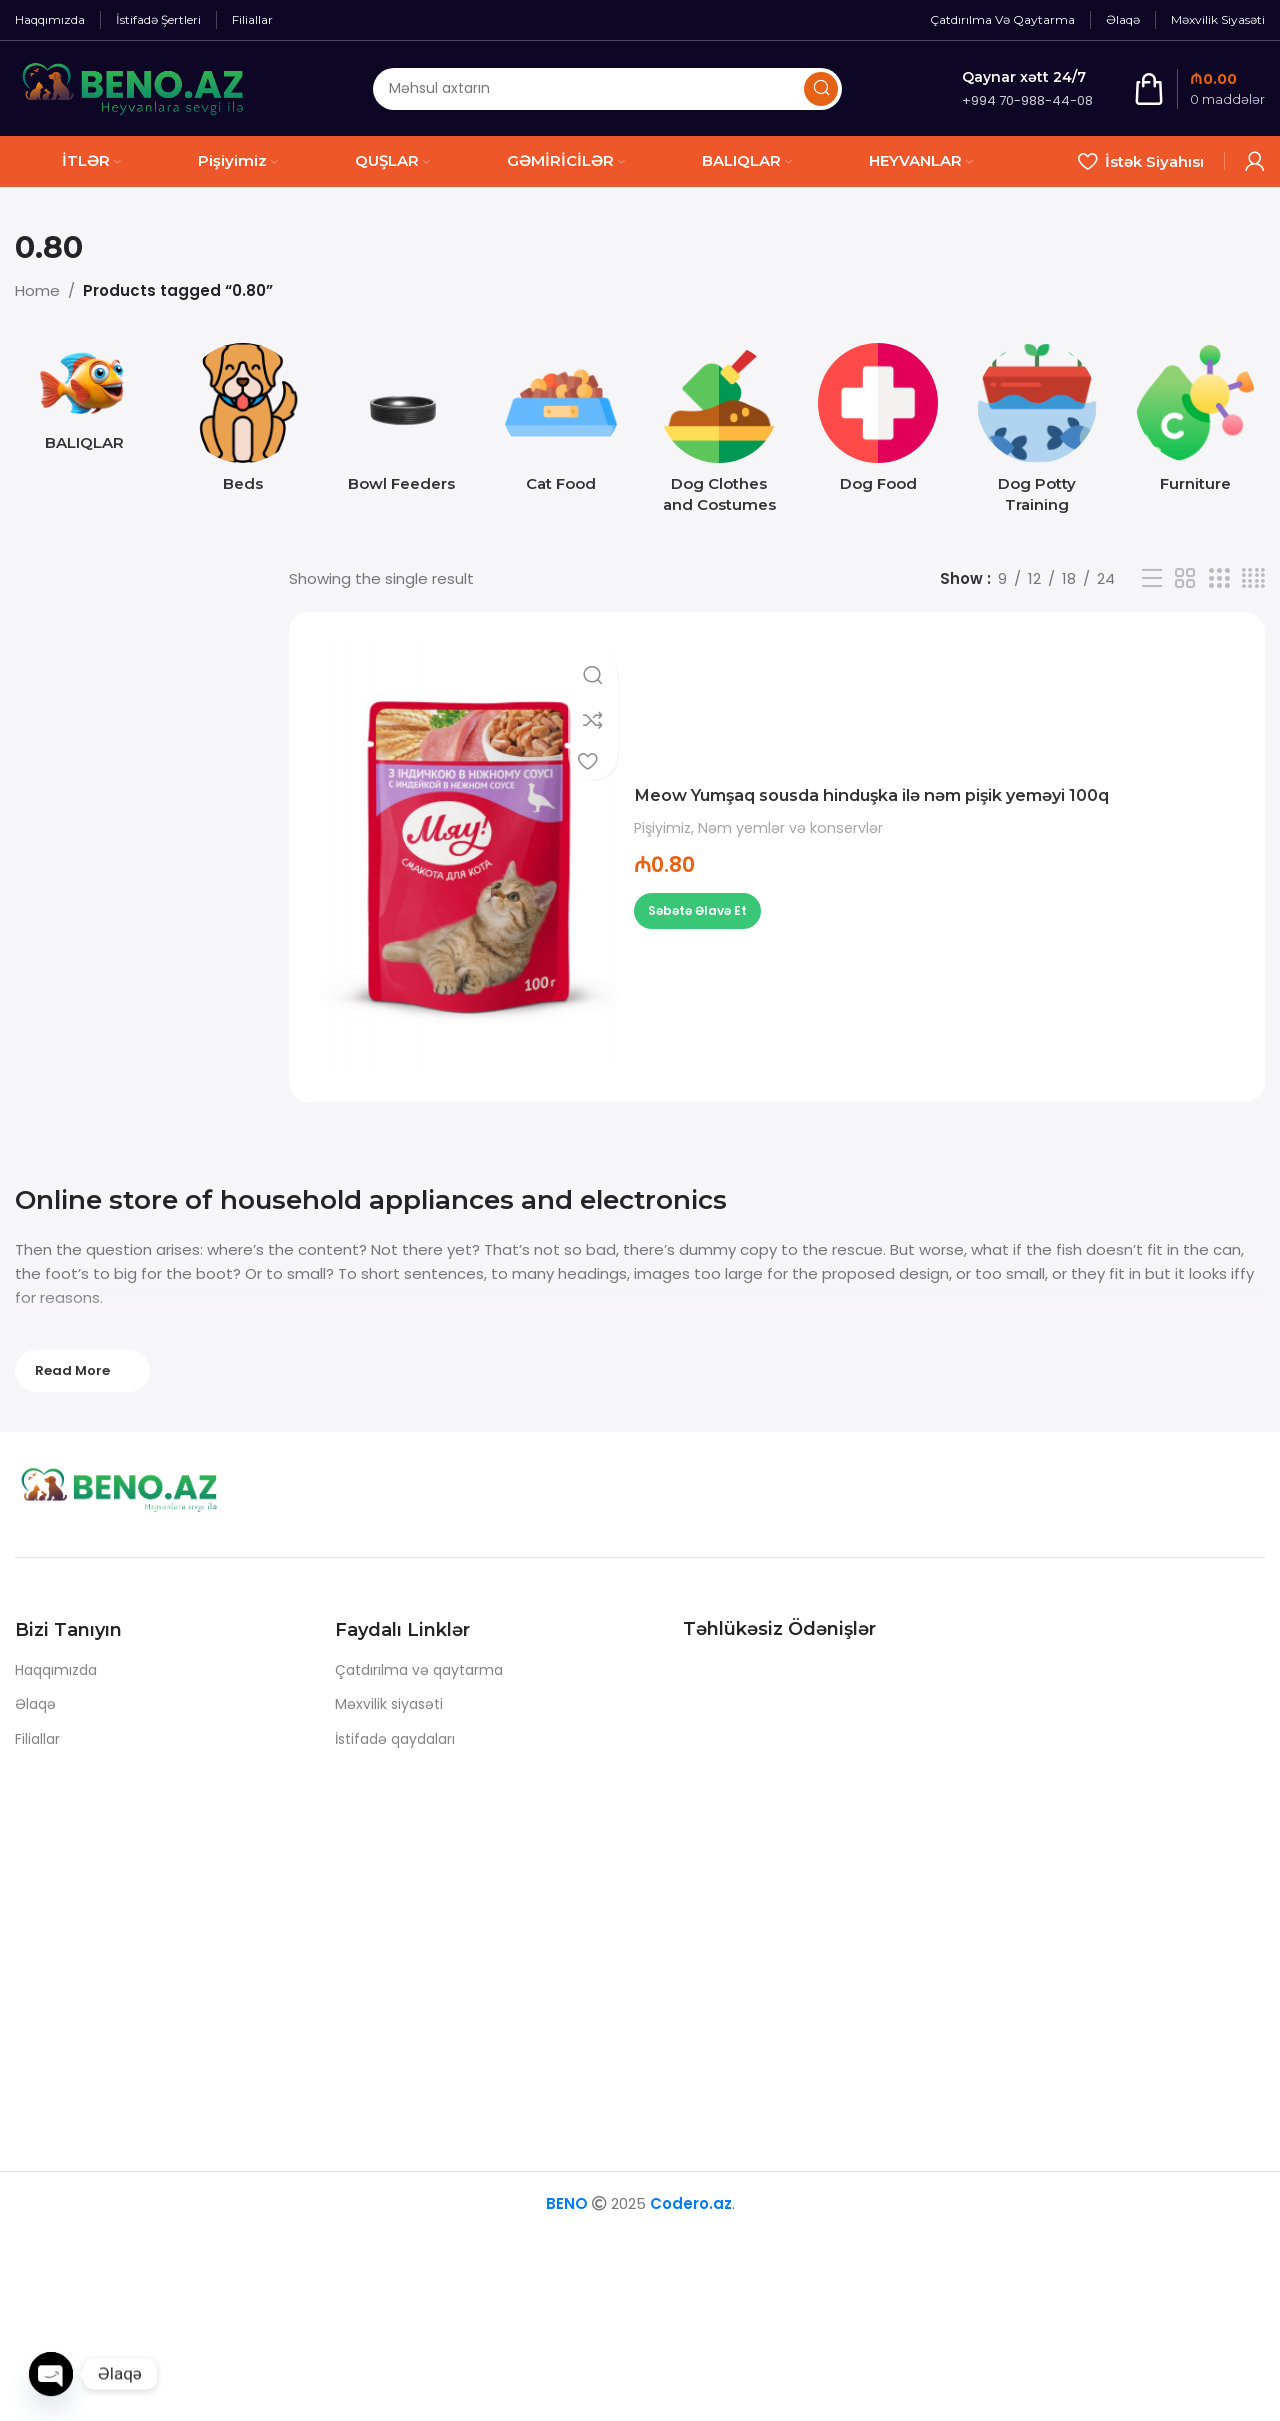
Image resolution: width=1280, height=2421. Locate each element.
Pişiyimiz (662, 828)
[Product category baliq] (84, 403)
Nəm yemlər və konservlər (790, 828)
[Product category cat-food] (560, 423)
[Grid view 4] (1253, 578)
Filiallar (37, 1739)
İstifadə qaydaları (395, 1739)
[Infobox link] (1027, 88)
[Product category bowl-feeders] (402, 423)
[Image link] (140, 1493)
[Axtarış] (607, 89)
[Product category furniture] (1195, 423)
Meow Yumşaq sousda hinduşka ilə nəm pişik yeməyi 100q (934, 794)
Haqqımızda (56, 1670)
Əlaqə (35, 1704)
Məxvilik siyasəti (389, 1704)
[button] (697, 911)
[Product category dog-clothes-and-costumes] (719, 434)
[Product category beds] (243, 423)
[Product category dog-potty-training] (1037, 434)
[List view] (1152, 578)
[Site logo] (134, 87)
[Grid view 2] (1185, 578)
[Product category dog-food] (878, 423)
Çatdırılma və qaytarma (419, 1670)
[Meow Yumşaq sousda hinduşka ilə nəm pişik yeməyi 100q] (469, 857)
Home (37, 290)
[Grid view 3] (1219, 578)
